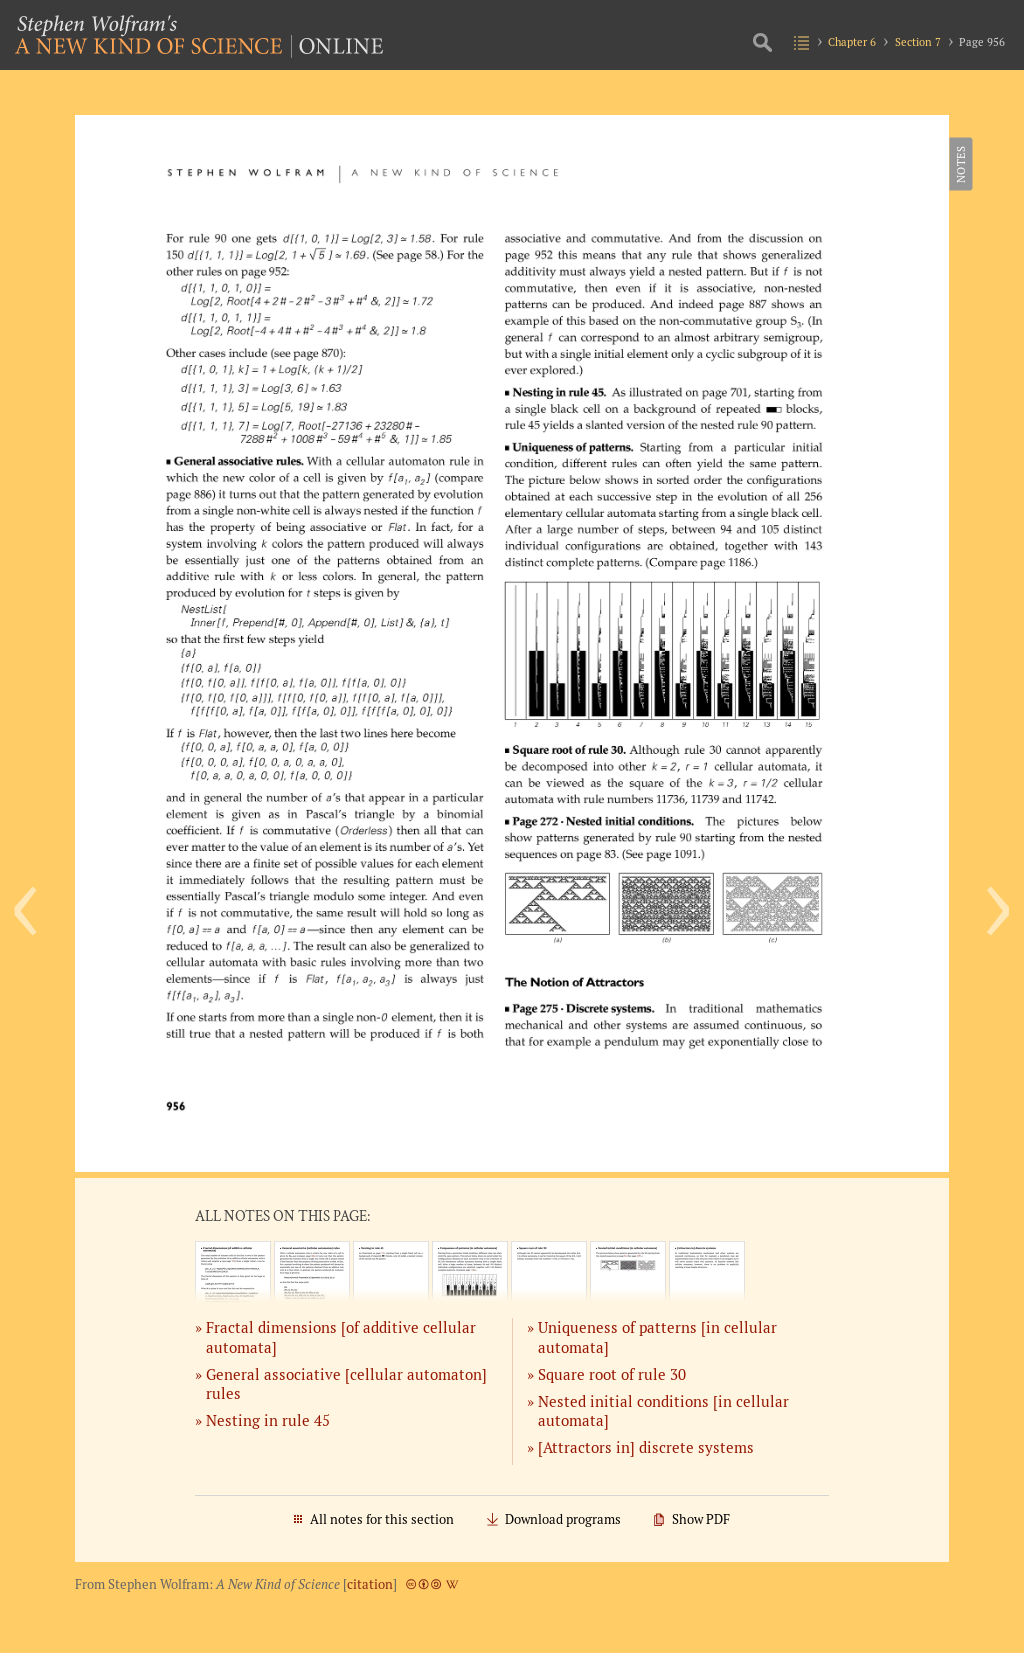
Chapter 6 (852, 41)
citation (370, 1584)
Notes (959, 164)
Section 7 (918, 41)
